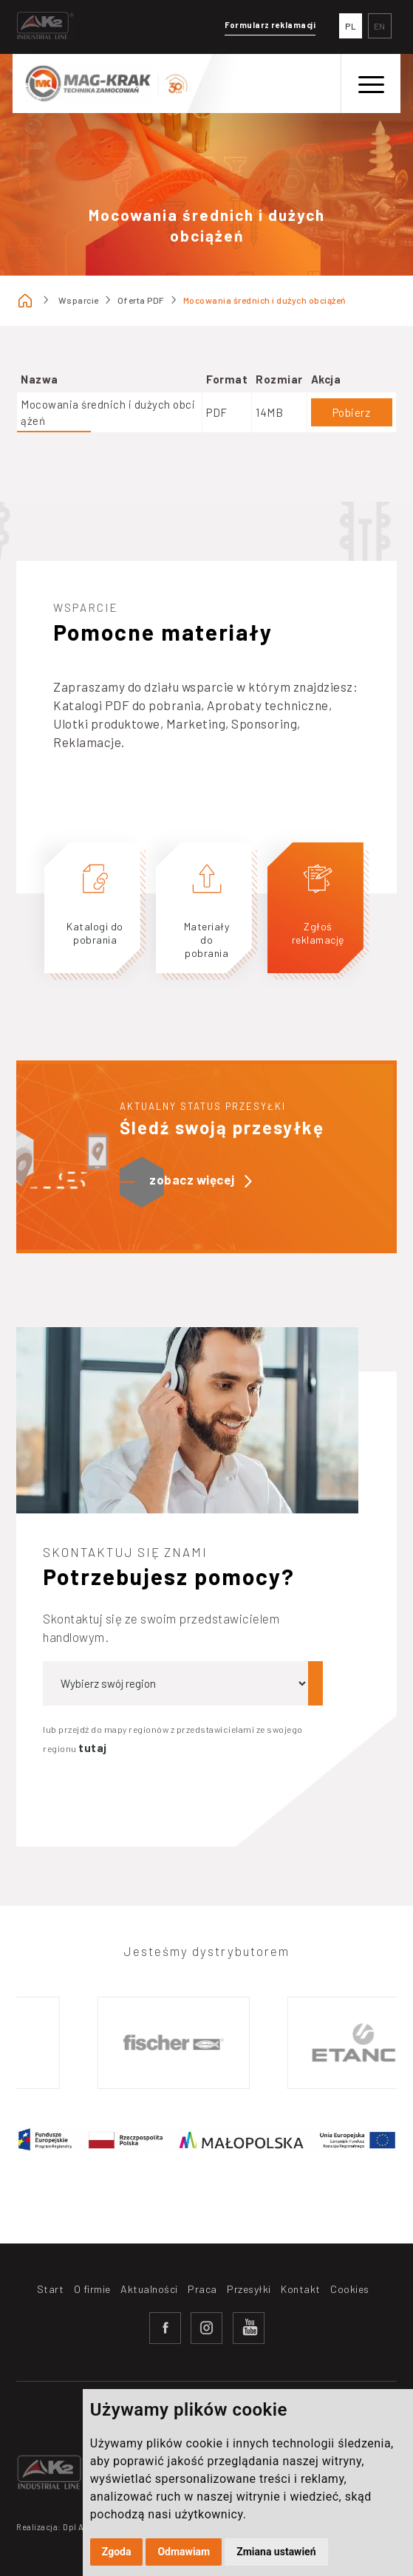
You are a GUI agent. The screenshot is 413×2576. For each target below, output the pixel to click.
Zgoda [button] (117, 2552)
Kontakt (301, 2289)
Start (50, 2289)
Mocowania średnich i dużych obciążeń (265, 300)
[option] (178, 2043)
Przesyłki (249, 2289)
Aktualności (149, 2289)
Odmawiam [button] (183, 2552)
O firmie (92, 2289)
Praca (202, 2289)
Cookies (349, 2289)
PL (350, 26)
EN (380, 26)
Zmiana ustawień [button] (275, 2552)
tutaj (92, 1747)
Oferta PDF (141, 300)
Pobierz (351, 412)
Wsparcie (78, 300)
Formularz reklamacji (270, 25)
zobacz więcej (201, 1180)
